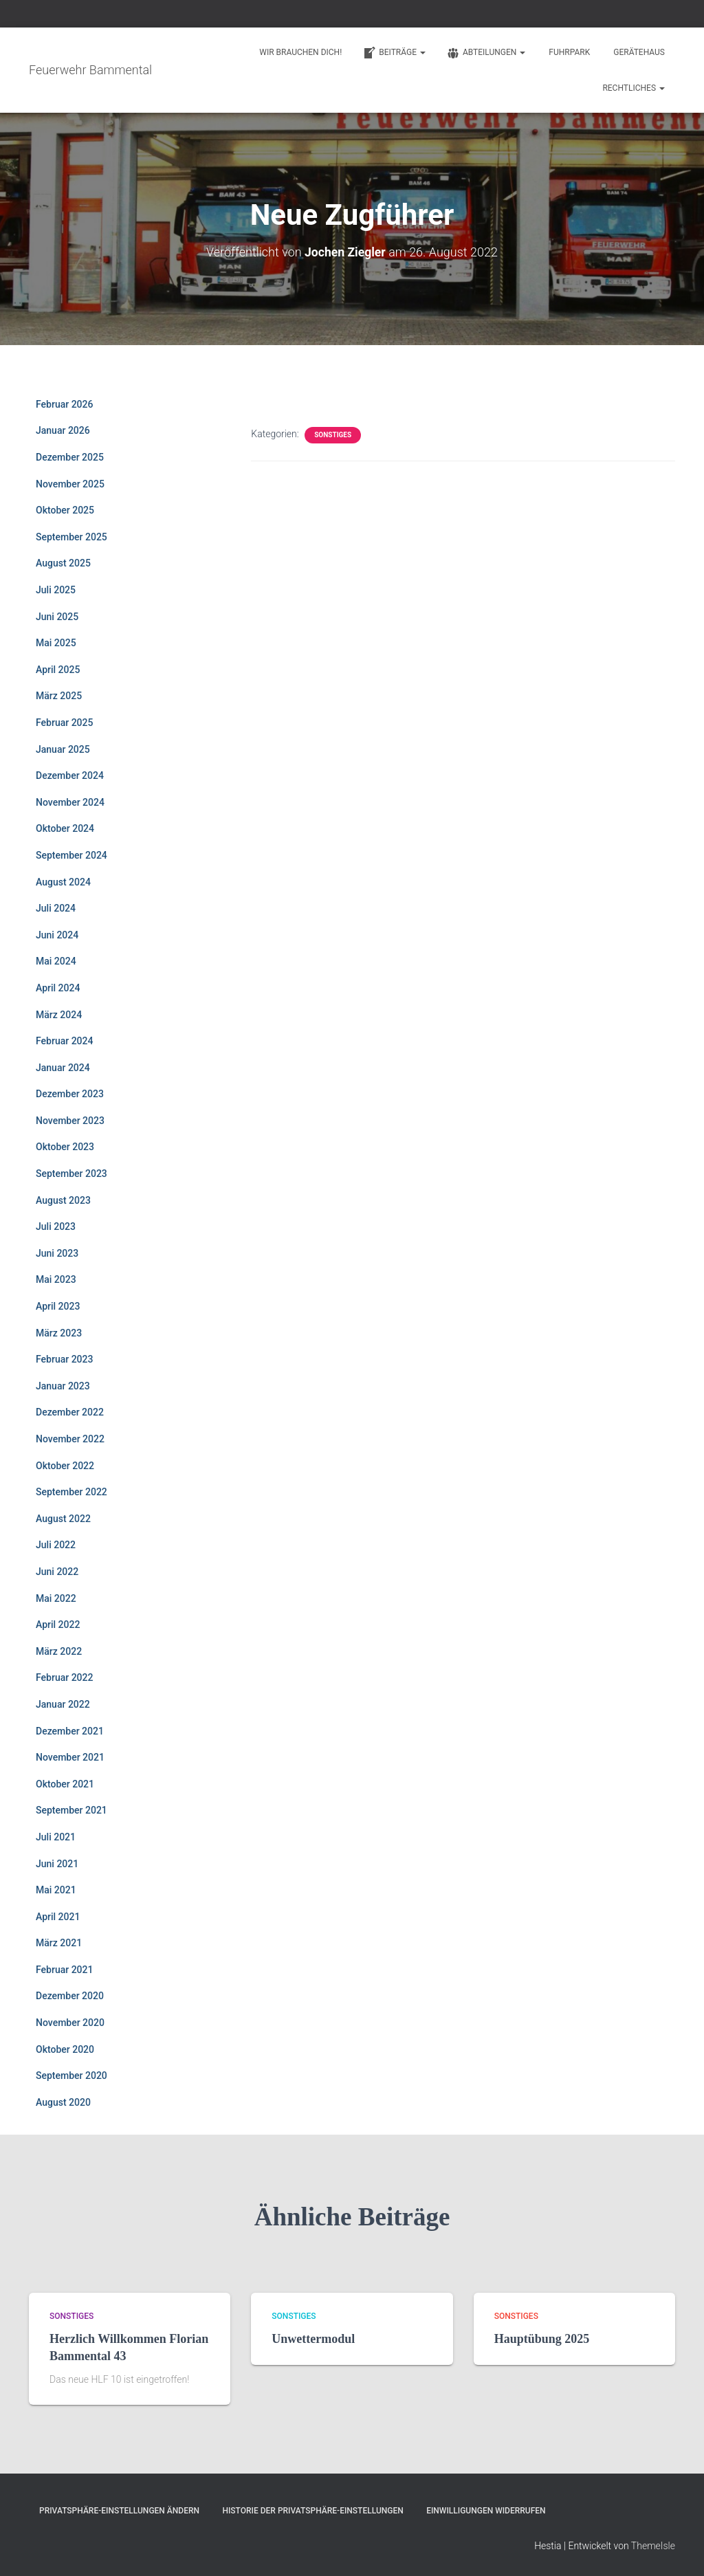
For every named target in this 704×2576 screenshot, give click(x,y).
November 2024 (70, 801)
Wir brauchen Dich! (300, 52)
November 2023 (70, 1120)
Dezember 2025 (70, 457)
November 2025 (70, 483)
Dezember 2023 (70, 1093)
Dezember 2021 (70, 1730)
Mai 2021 (56, 1889)
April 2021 (58, 1916)
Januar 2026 (63, 430)
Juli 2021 (56, 1836)
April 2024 (58, 987)
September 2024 (71, 855)
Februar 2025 (64, 722)
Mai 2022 (56, 1597)
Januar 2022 (63, 1704)
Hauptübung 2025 (542, 2338)
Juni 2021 (57, 1863)
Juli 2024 (56, 908)
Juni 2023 (57, 1253)
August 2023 (63, 1199)
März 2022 (59, 1650)
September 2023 (71, 1173)
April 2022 (58, 1624)
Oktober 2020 (65, 2048)
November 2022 (70, 1438)
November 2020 (70, 2022)
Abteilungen (485, 53)
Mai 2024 (56, 961)
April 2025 (58, 668)
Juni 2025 (57, 615)
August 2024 (63, 881)
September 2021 (71, 1810)
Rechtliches (633, 88)
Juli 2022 (56, 1544)
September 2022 (71, 1491)
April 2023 (58, 1306)
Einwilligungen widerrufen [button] (485, 2510)
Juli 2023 (56, 1226)
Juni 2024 (57, 934)
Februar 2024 (64, 1040)
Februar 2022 (64, 1677)
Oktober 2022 (65, 1465)
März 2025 (59, 695)
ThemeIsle (653, 2545)
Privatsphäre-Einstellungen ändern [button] (119, 2510)
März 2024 (59, 1014)
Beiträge (394, 53)
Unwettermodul (313, 2338)
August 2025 (63, 563)
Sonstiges (332, 435)
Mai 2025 (56, 642)
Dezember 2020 (70, 1995)
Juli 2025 (56, 589)
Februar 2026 (64, 404)
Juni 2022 (57, 1571)
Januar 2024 (63, 1066)
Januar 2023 (63, 1385)
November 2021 (70, 1757)
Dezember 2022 (70, 1412)
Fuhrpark (569, 52)
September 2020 (71, 2075)
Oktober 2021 (65, 1783)
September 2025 (71, 536)
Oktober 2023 (65, 1146)
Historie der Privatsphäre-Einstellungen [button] (312, 2510)
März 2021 (59, 1942)
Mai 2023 (56, 1279)
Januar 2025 (63, 748)
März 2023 (59, 1332)
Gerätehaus (639, 52)
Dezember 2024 (70, 775)
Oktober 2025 (65, 510)
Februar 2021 (64, 1969)
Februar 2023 (64, 1359)
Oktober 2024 (65, 828)
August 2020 (63, 2102)
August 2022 (63, 1517)
